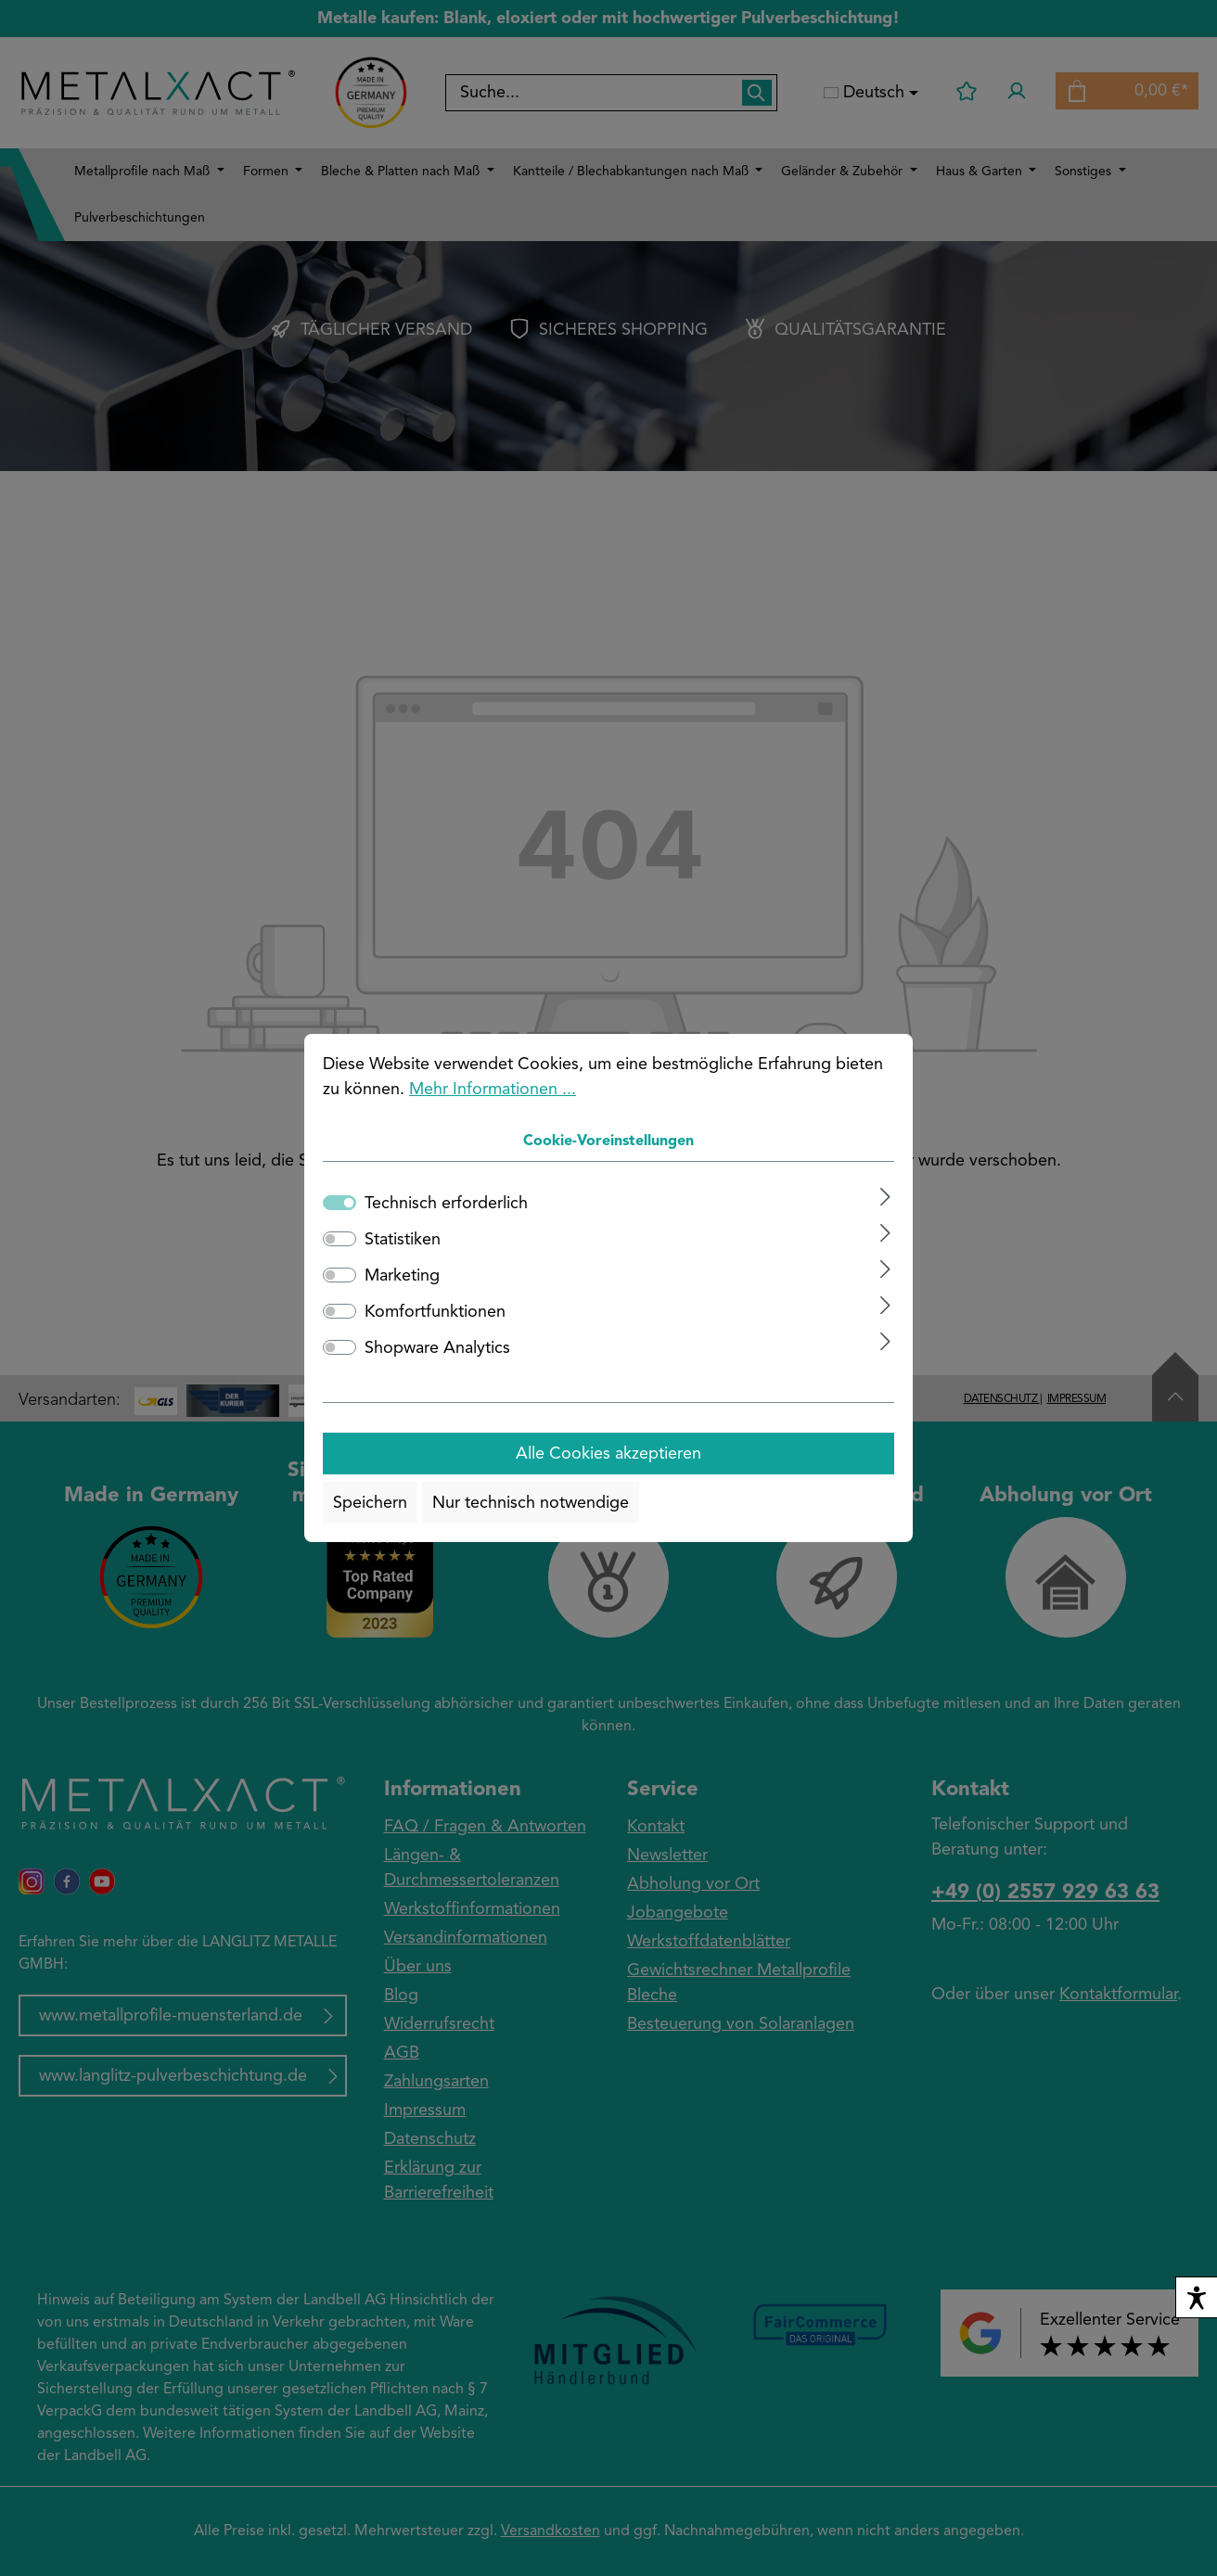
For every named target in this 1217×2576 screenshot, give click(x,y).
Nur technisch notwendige (530, 1503)
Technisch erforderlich (446, 1203)
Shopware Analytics (437, 1348)
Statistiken (403, 1239)
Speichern (370, 1503)
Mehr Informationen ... (492, 1089)
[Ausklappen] (885, 1196)
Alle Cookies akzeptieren (608, 1454)
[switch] (339, 1238)
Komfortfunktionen (435, 1312)
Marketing (402, 1276)
